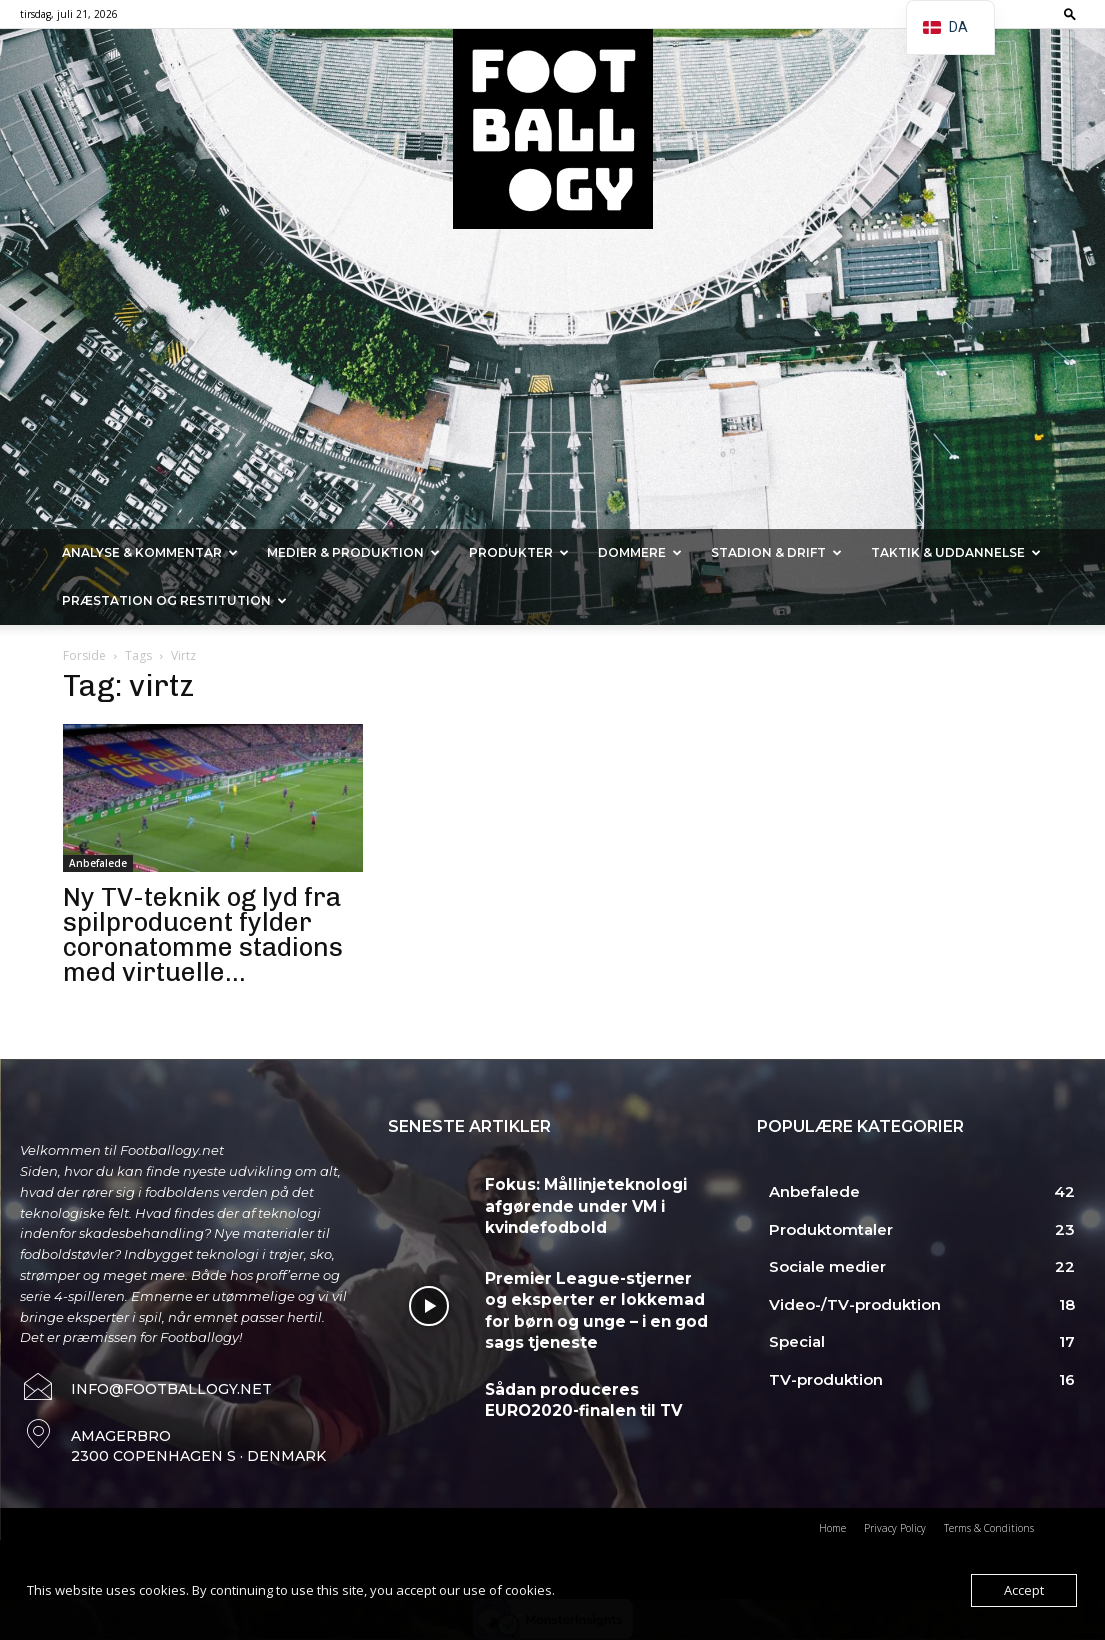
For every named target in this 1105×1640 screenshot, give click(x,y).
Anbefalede (98, 863)
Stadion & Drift (776, 552)
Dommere (640, 552)
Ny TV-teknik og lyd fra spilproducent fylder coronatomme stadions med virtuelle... (203, 935)
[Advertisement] (552, 379)
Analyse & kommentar (150, 552)
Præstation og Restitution (174, 600)
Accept (1024, 1590)
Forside (84, 655)
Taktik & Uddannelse (956, 552)
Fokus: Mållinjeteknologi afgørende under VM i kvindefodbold (570, 1201)
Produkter (519, 552)
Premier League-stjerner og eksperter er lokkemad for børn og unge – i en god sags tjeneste (597, 1304)
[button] (1070, 13)
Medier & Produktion (353, 552)
